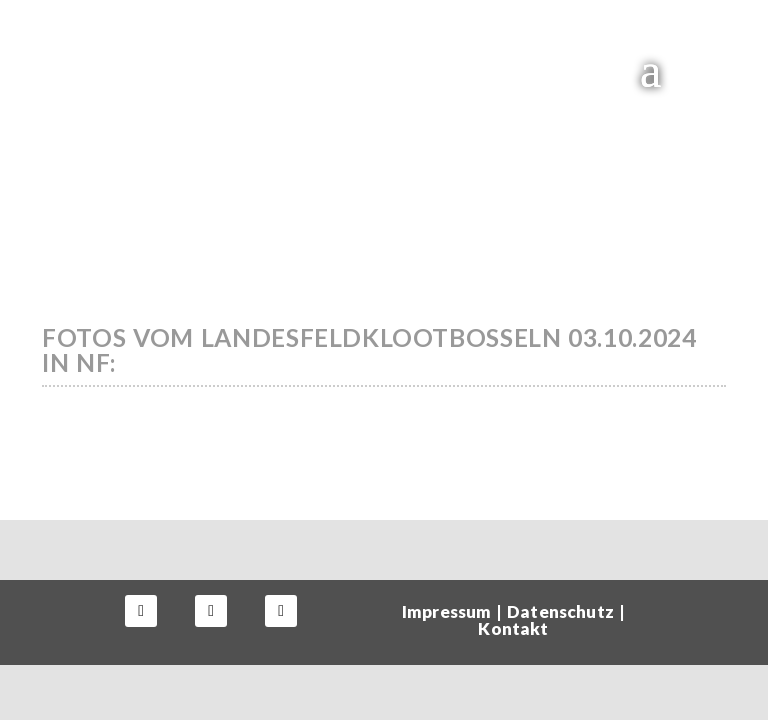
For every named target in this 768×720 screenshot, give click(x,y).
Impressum (446, 611)
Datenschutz (560, 611)
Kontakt (513, 628)
